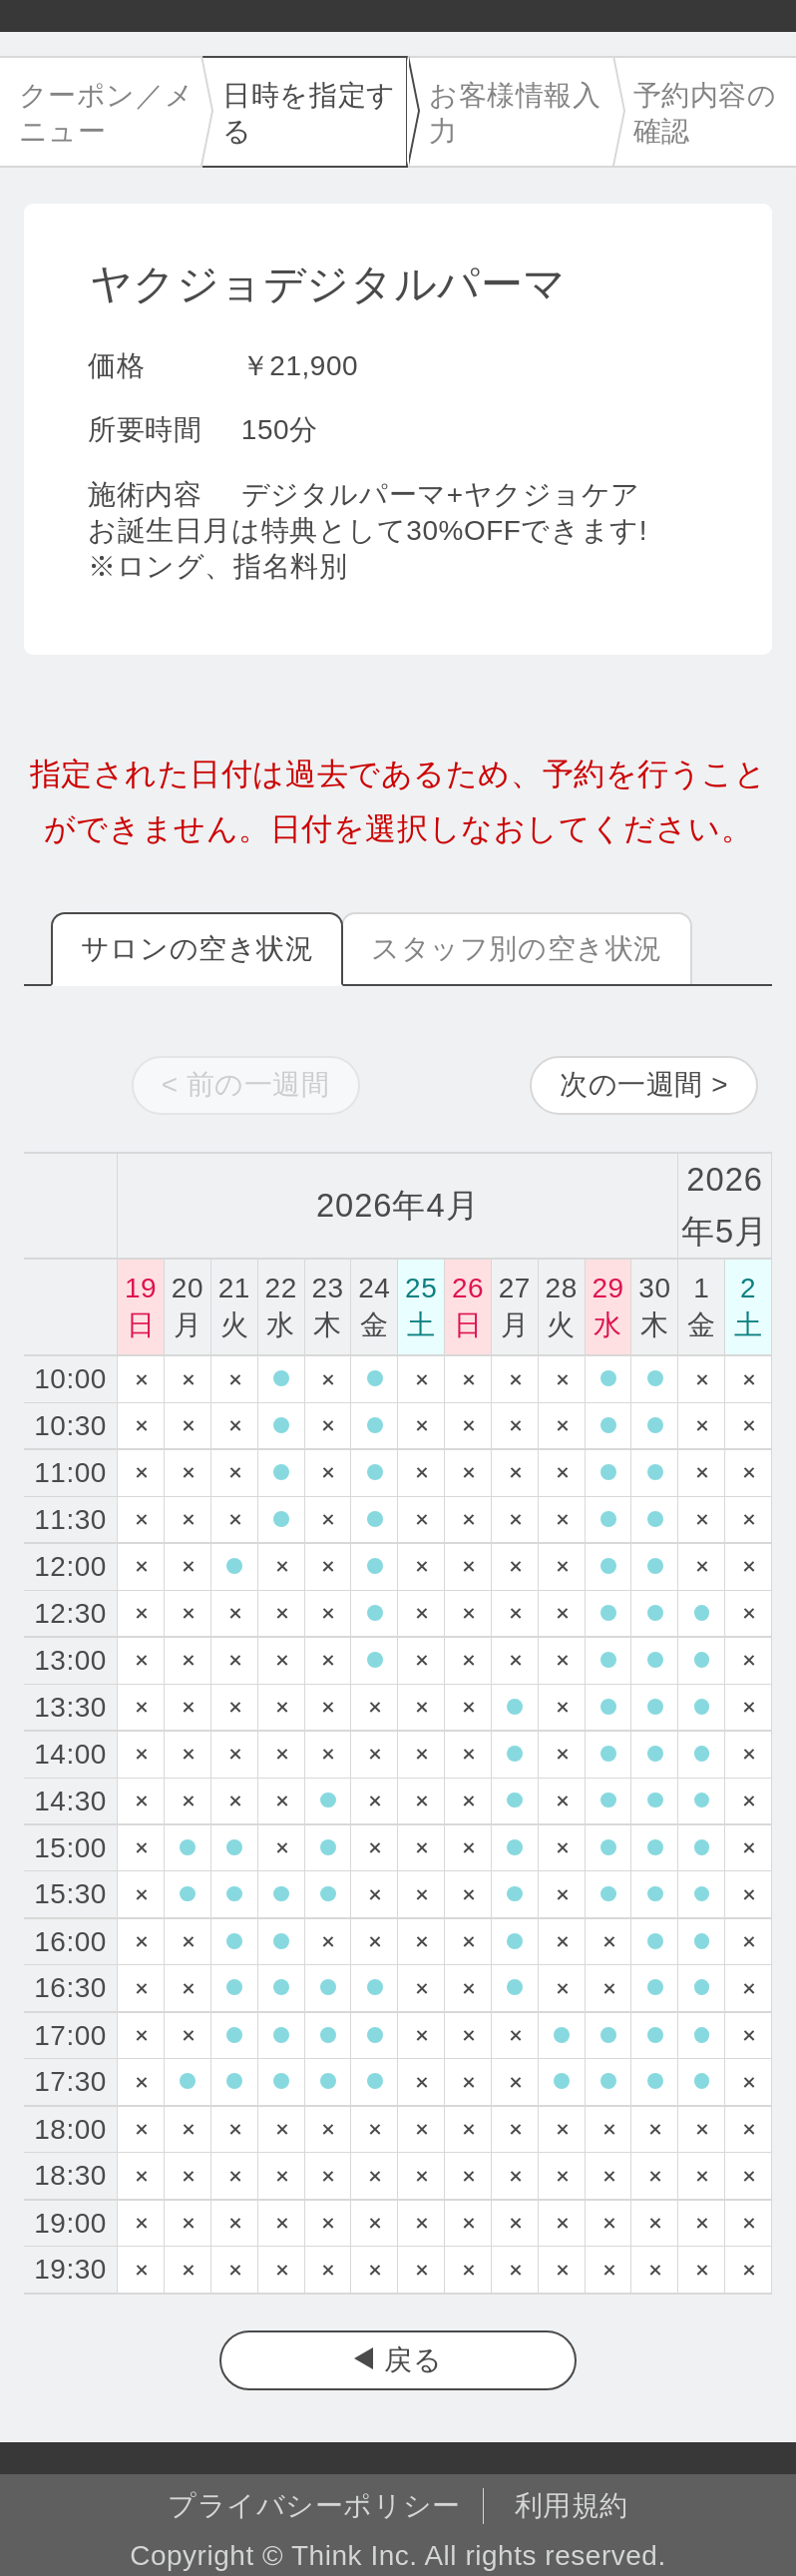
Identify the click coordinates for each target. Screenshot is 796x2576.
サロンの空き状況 (197, 948)
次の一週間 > (644, 1084)
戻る (413, 2359)
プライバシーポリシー (314, 2505)
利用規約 (571, 2505)
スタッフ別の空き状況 (516, 948)
